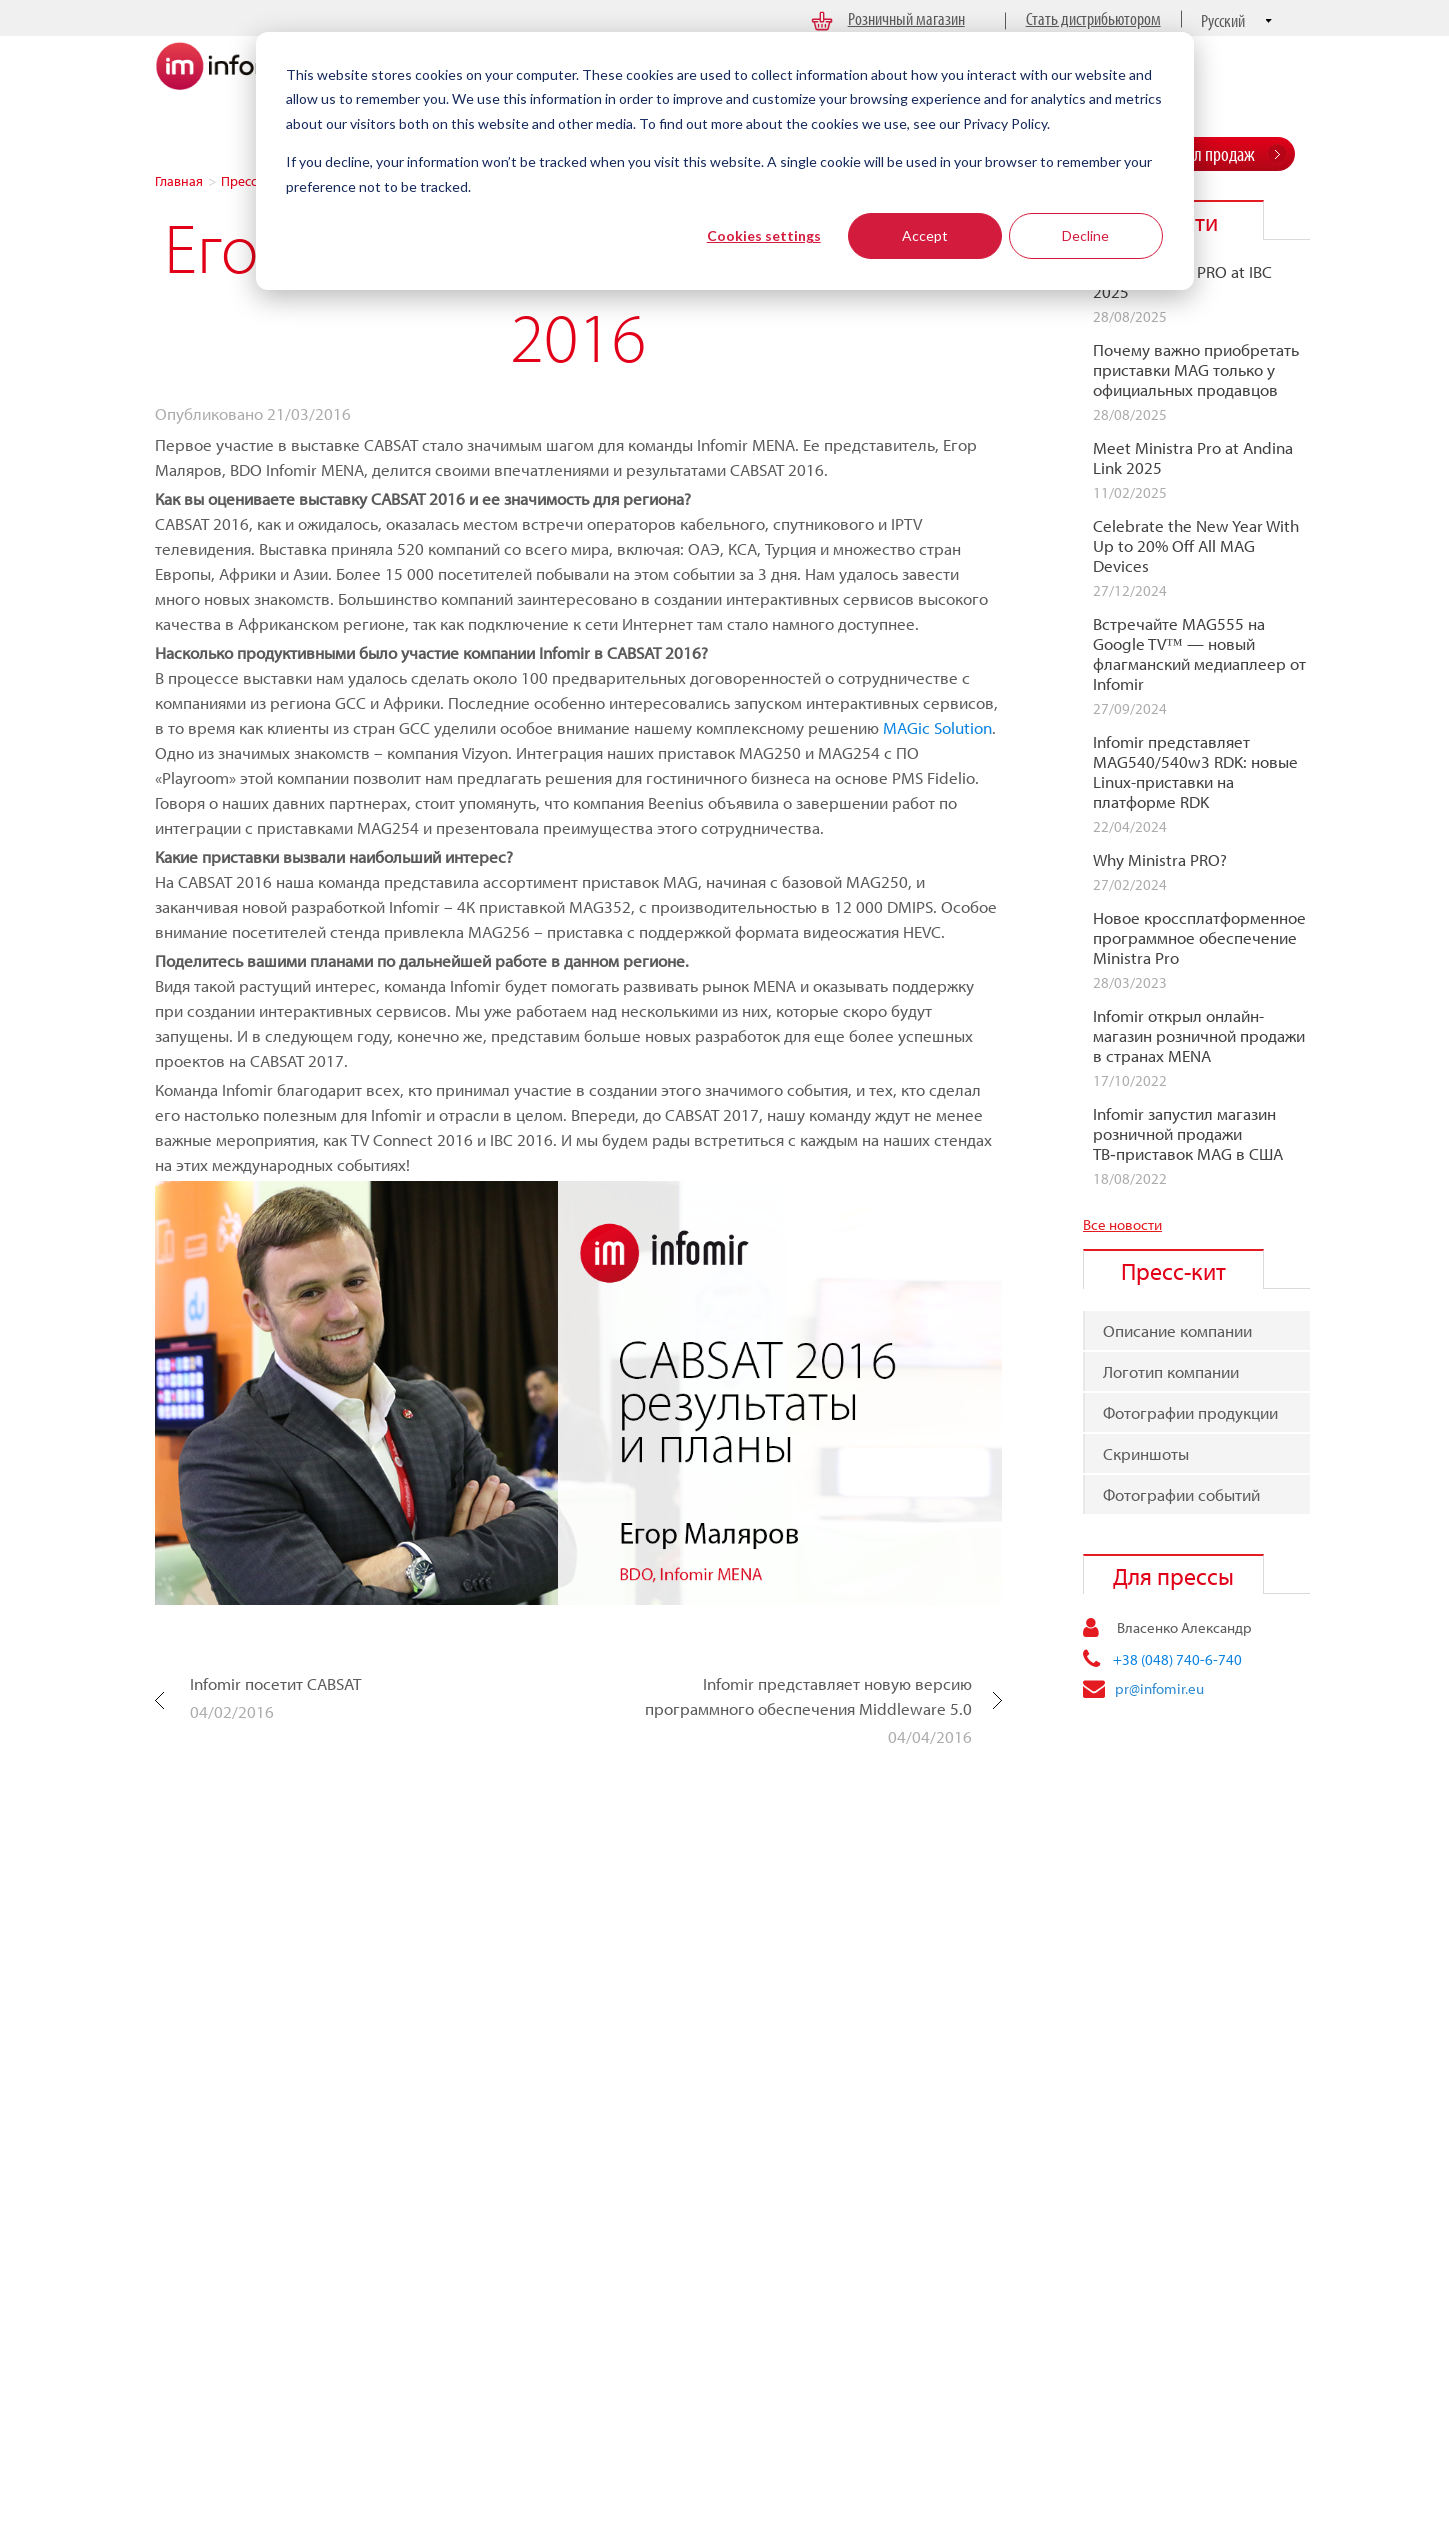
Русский (1223, 20)
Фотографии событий (1181, 1494)
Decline (1085, 235)
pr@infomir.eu (1159, 1688)
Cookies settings (764, 235)
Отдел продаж (1210, 153)
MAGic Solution (937, 727)
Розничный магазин (906, 18)
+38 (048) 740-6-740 (1177, 1659)
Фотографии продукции (1190, 1412)
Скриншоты (1146, 1453)
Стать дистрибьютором (1093, 18)
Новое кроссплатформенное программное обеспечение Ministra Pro (1199, 938)
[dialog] (725, 161)
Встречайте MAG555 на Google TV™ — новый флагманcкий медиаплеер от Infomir (1199, 654)
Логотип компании (1171, 1371)
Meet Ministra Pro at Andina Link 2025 (1193, 458)
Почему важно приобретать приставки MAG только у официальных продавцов (1196, 370)
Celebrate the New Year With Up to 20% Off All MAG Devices (1196, 546)
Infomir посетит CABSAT (275, 1683)
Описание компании (1177, 1330)
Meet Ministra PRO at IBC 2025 (1182, 282)
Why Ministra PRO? (1160, 860)
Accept (925, 235)
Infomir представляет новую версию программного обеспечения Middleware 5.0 (808, 1696)
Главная (179, 181)
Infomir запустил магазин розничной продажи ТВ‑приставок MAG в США (1188, 1134)
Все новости (1122, 1224)
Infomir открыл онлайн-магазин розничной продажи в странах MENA (1199, 1036)
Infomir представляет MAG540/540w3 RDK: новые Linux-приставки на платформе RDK (1195, 772)
